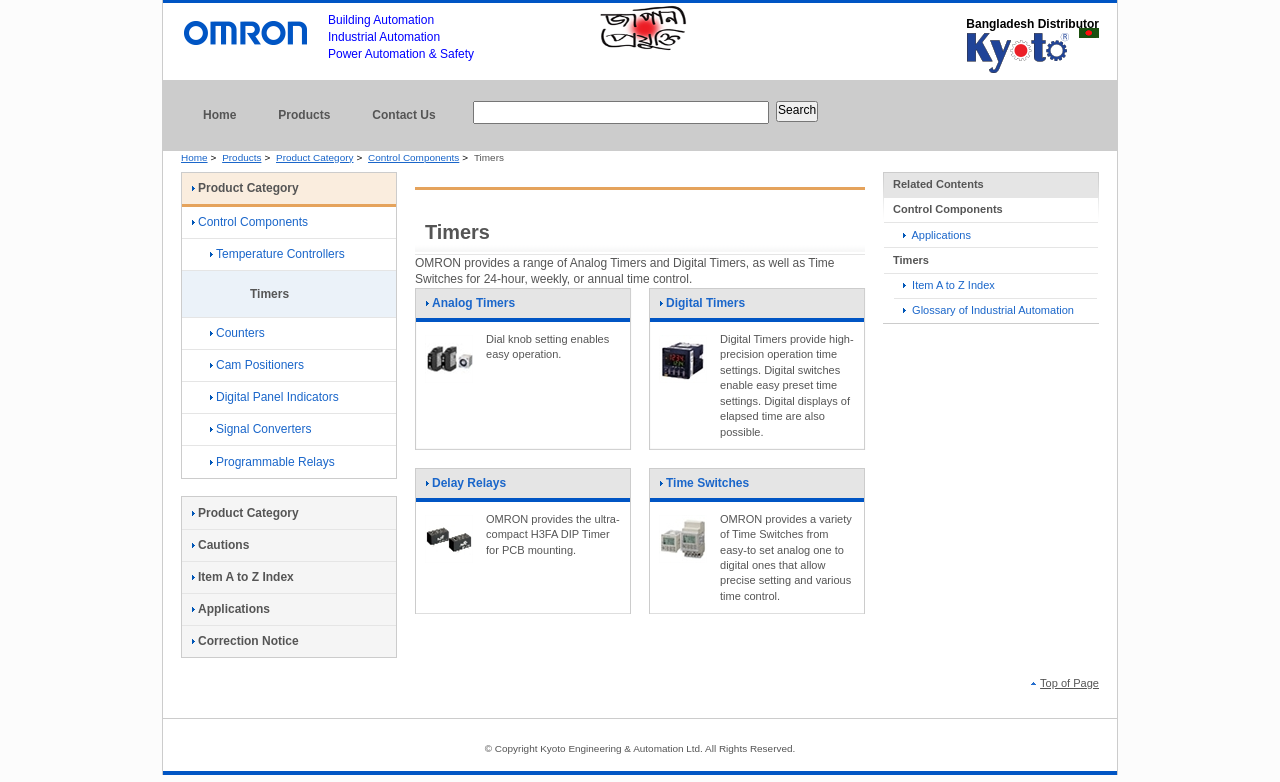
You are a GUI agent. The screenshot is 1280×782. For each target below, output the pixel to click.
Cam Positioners (257, 365)
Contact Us (403, 115)
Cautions (220, 545)
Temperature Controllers (277, 254)
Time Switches (704, 489)
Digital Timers (702, 309)
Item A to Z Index (949, 285)
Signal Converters (260, 429)
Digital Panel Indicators (274, 397)
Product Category (314, 157)
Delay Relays (465, 489)
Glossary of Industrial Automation (988, 310)
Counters (237, 333)
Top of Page (1065, 683)
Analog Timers (470, 309)
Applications (937, 235)
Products (304, 115)
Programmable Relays (272, 462)
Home (219, 115)
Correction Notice (245, 641)
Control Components (413, 157)
